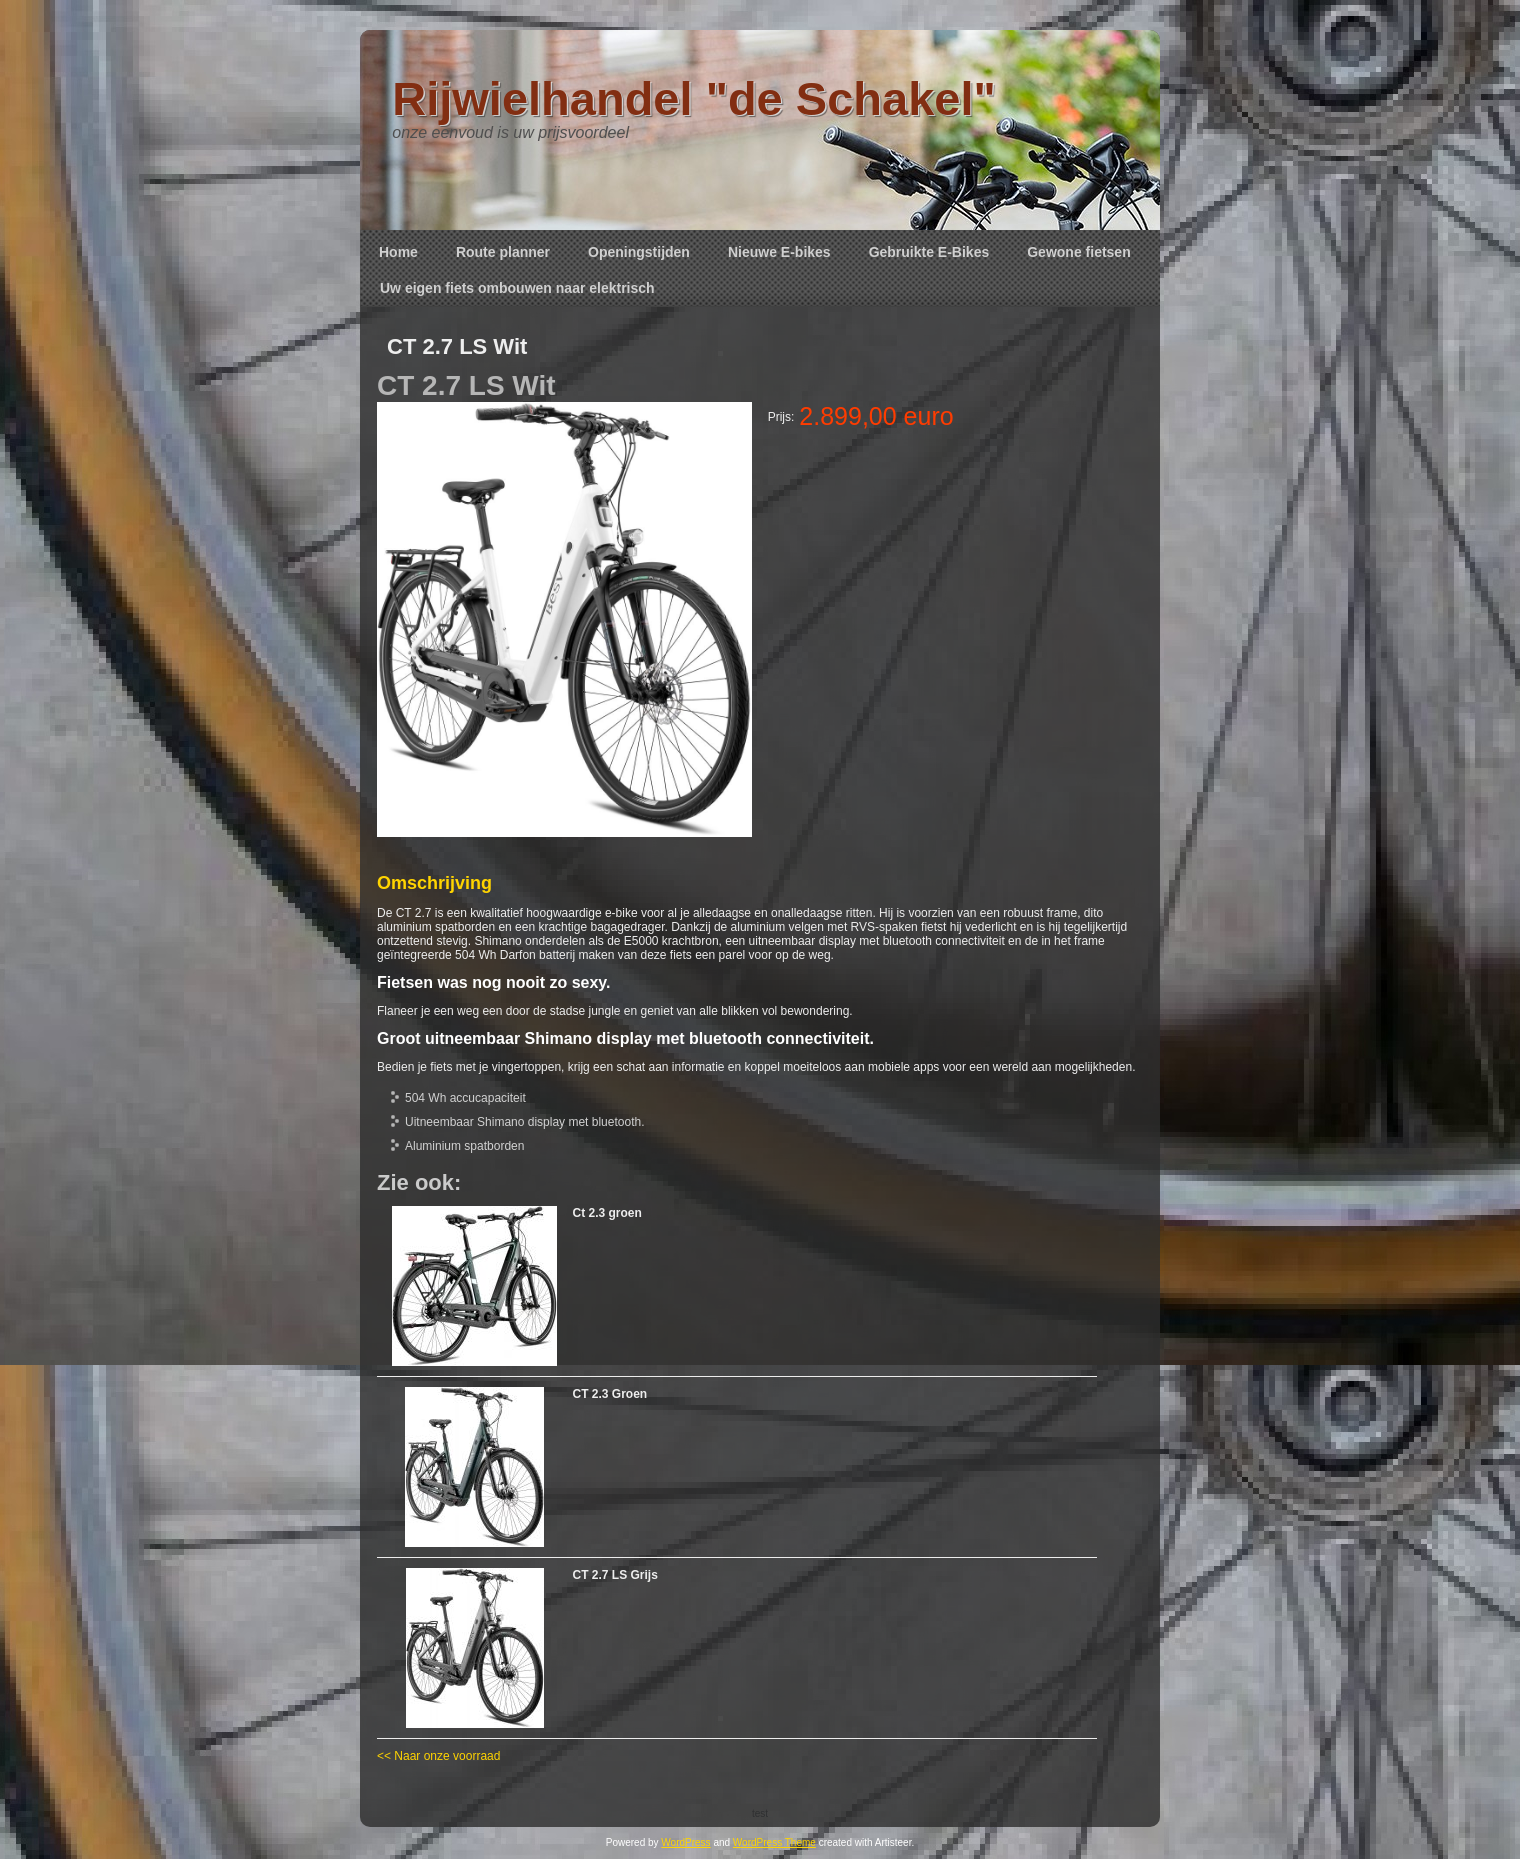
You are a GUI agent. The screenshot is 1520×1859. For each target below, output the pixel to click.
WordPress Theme (774, 1842)
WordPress (685, 1842)
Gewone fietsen (1078, 252)
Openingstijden (639, 252)
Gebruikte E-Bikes (929, 252)
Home (398, 252)
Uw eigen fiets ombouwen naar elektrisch (517, 288)
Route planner (503, 252)
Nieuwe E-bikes (779, 252)
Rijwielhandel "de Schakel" (694, 98)
